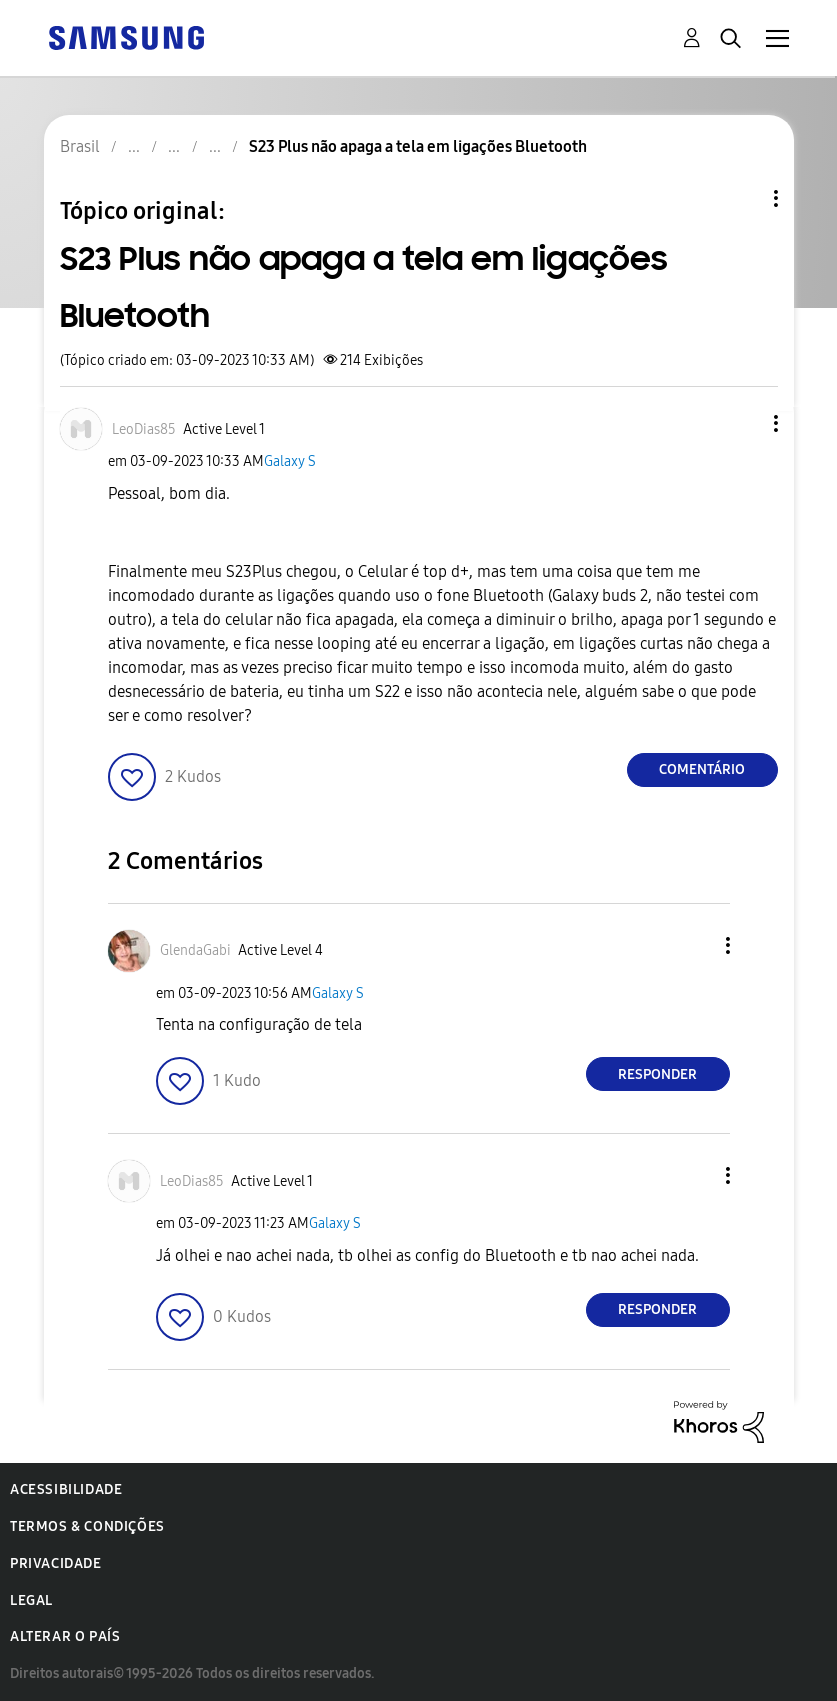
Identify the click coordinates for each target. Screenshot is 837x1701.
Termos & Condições (87, 1526)
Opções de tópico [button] (742, 198)
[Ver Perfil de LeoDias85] (144, 429)
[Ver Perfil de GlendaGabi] (195, 950)
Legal (31, 1600)
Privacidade (56, 1563)
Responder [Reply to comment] (657, 1074)
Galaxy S (290, 461)
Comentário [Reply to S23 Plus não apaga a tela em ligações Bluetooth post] (702, 769)
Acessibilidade (66, 1489)
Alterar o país (65, 1636)
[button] (742, 423)
